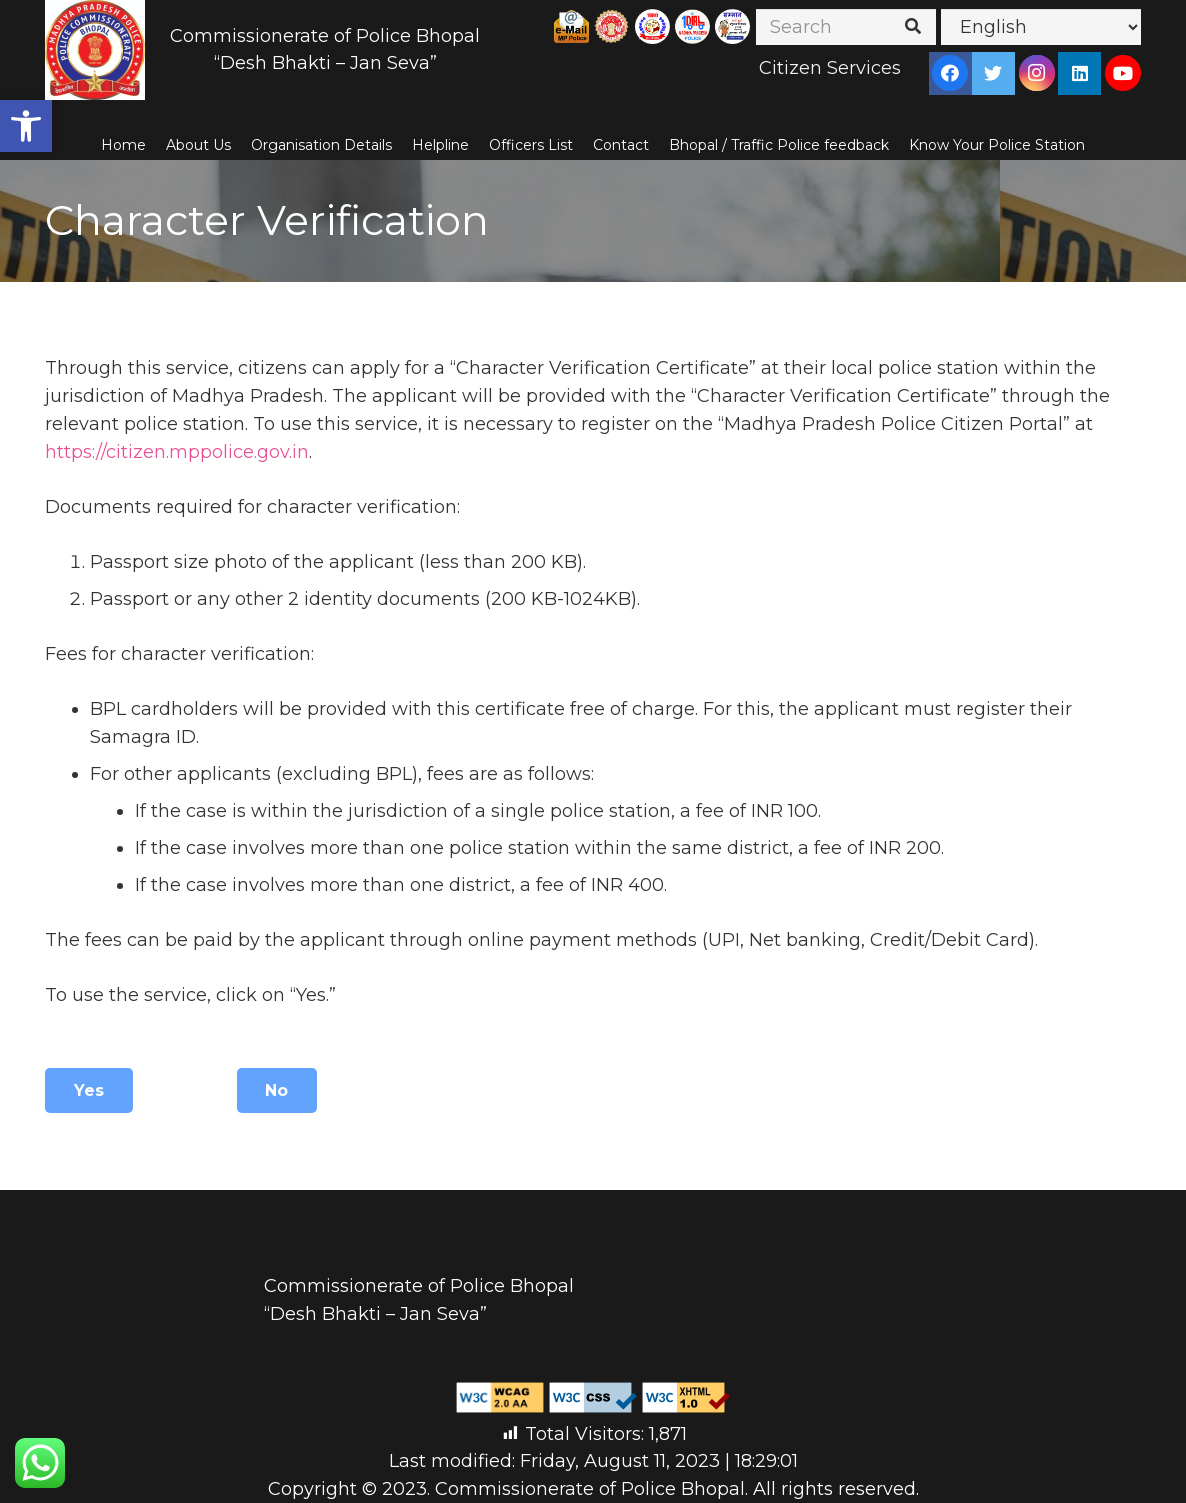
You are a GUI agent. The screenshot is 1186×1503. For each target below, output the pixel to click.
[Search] (846, 27)
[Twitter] (993, 73)
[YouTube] (1123, 73)
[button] (26, 126)
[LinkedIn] (1080, 73)
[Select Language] (1041, 27)
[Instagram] (1037, 73)
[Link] (95, 50)
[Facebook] (950, 73)
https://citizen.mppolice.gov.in (177, 452)
